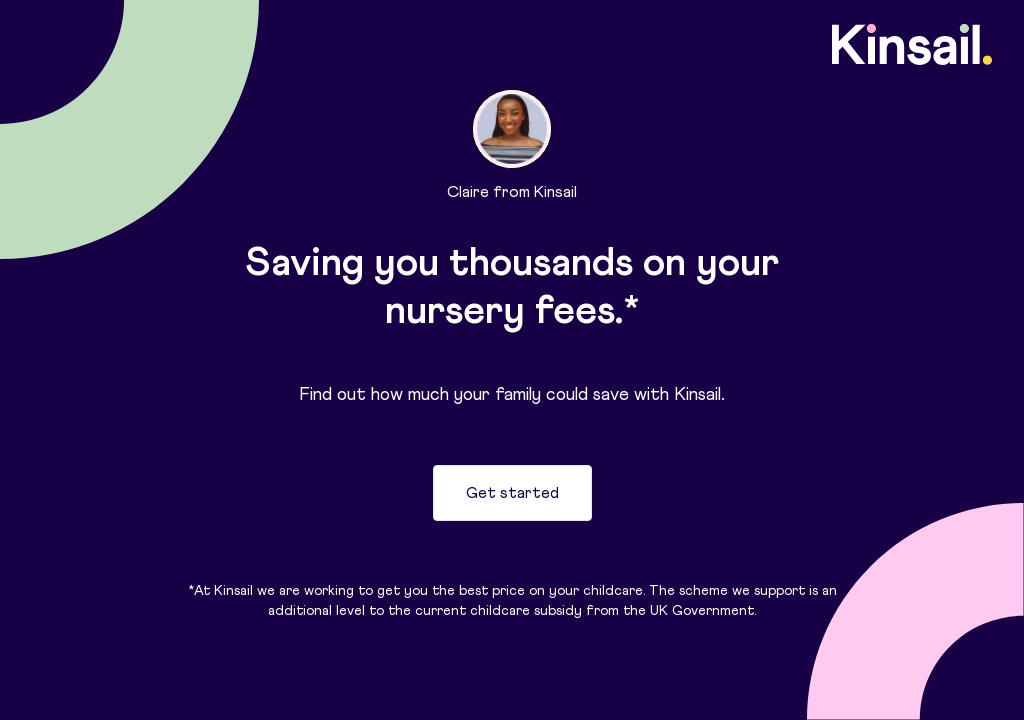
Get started (512, 493)
